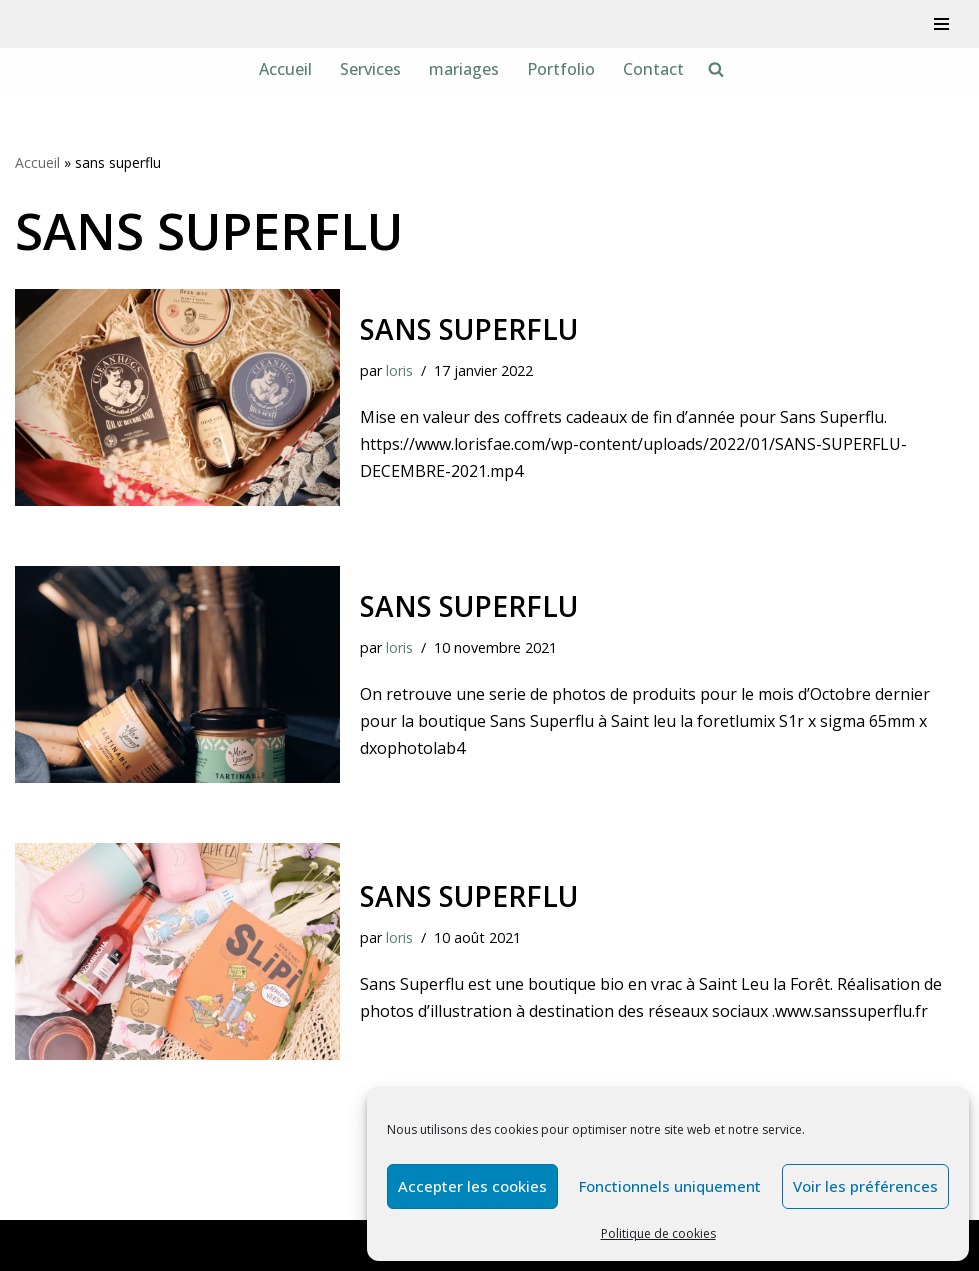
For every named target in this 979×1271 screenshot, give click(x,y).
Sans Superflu (469, 896)
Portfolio (561, 69)
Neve (34, 1245)
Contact (653, 69)
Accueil (285, 69)
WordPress (214, 1245)
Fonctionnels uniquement (670, 1186)
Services (370, 69)
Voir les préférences (865, 1186)
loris (399, 370)
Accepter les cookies (472, 1186)
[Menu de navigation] (941, 24)
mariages (464, 69)
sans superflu (469, 329)
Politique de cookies (658, 1233)
